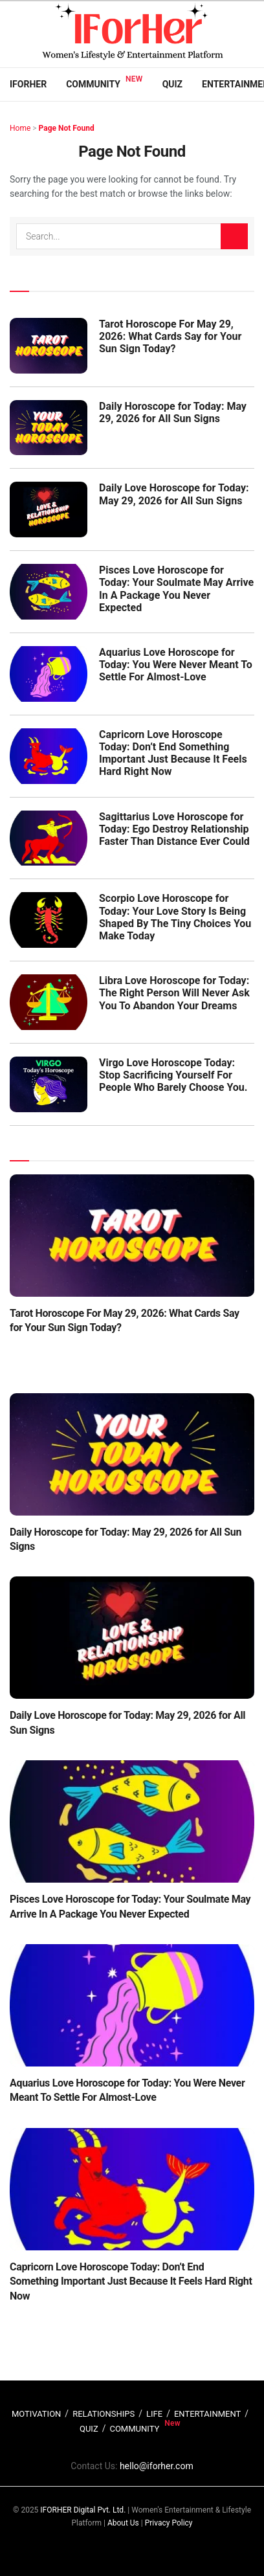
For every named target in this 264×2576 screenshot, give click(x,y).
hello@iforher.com (156, 2466)
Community (93, 84)
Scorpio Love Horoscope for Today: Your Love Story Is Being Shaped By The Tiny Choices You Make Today (175, 917)
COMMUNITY (134, 2429)
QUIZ (89, 2429)
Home (20, 128)
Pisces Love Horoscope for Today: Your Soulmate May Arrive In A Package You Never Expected (176, 589)
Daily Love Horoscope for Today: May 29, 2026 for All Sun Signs (174, 494)
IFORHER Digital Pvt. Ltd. (83, 2509)
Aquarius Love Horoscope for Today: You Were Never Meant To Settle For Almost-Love (175, 664)
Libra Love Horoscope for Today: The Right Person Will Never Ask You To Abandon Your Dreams (174, 992)
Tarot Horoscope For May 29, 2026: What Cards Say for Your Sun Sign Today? (170, 336)
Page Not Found (66, 128)
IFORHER (28, 84)
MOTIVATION (36, 2414)
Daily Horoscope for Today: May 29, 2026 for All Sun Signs (173, 412)
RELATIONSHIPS (103, 2414)
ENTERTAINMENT (207, 2414)
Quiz (172, 84)
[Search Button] (234, 236)
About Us (123, 2522)
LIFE (154, 2414)
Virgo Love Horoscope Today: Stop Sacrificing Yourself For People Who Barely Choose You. (173, 1075)
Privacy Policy (169, 2522)
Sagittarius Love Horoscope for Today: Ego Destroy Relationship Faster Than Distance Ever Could (174, 829)
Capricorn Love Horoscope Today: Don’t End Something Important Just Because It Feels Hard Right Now (173, 753)
